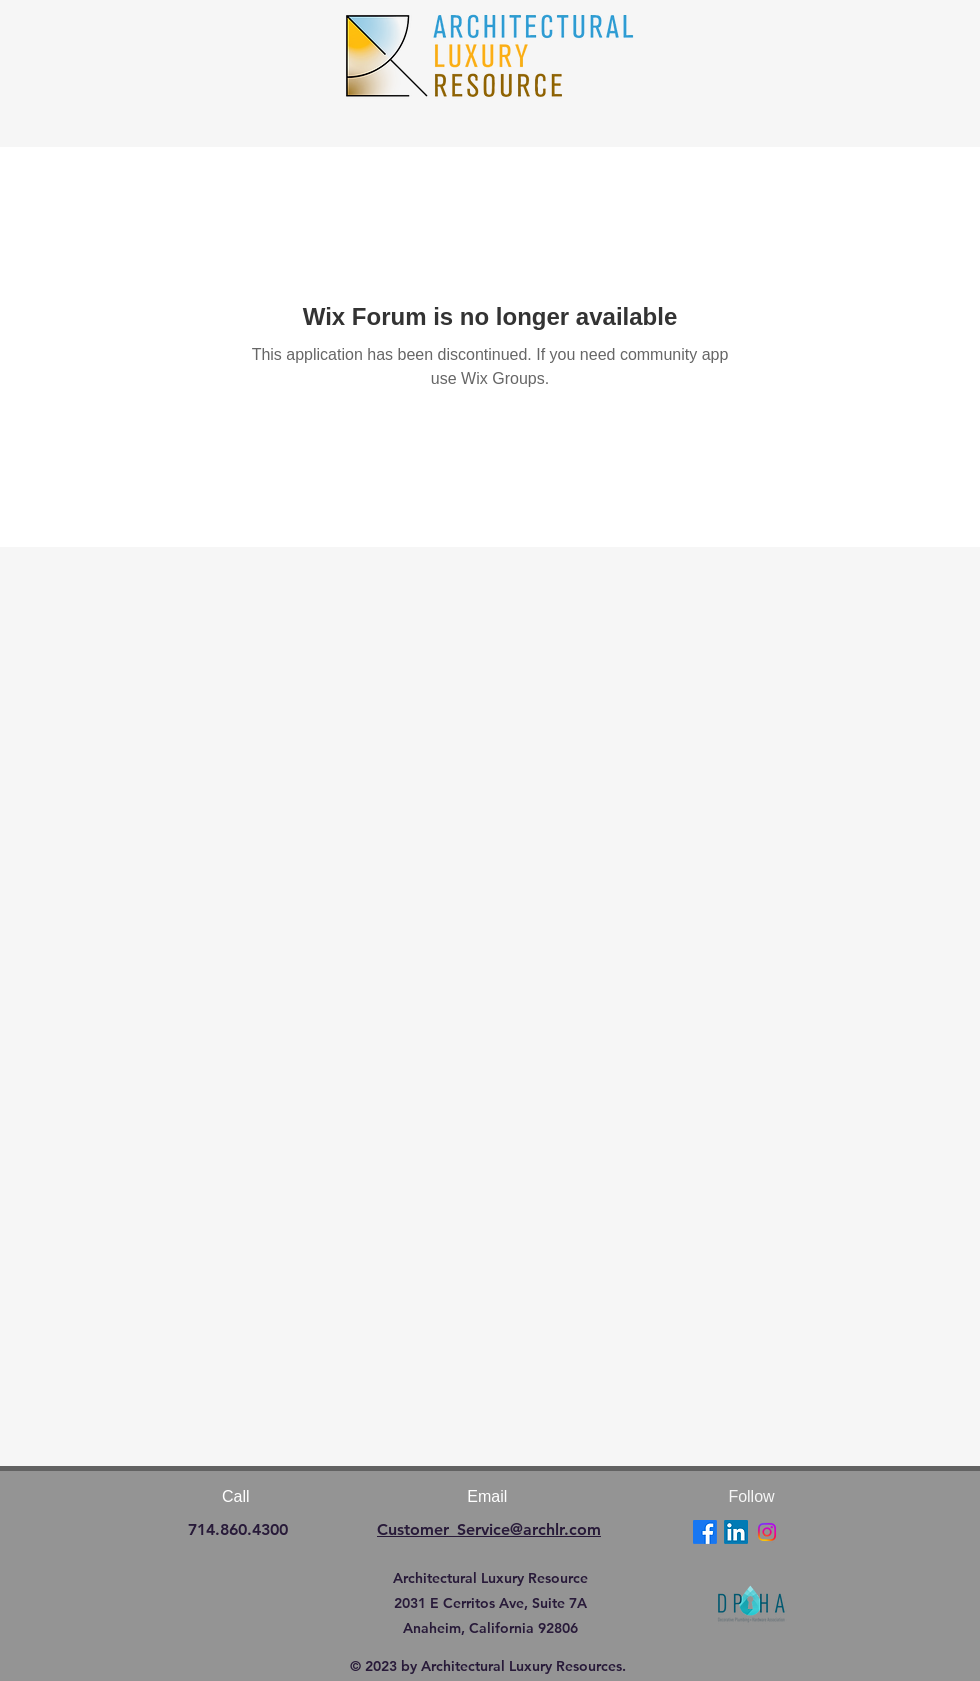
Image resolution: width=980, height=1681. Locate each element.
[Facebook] (705, 1532)
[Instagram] (767, 1532)
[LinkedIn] (736, 1532)
